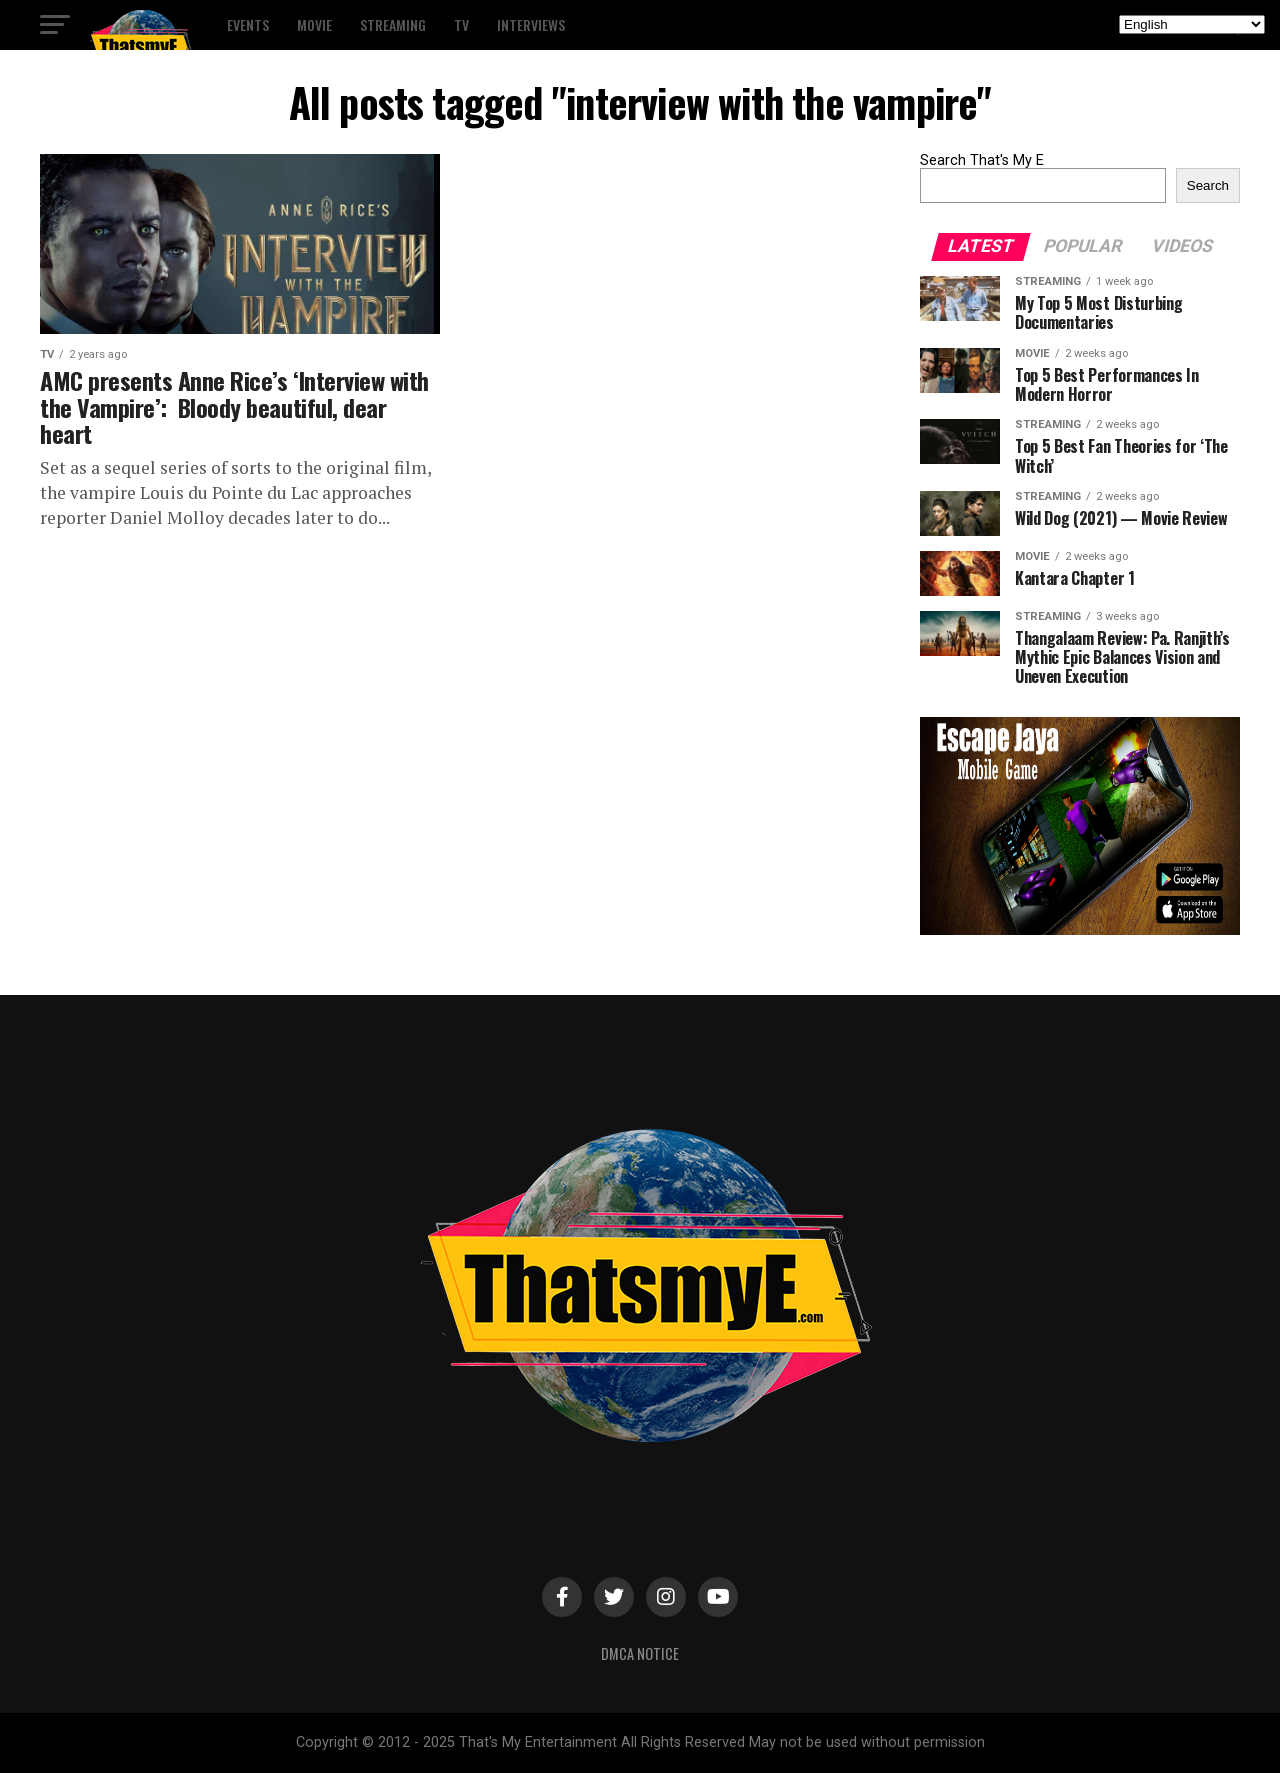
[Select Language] (1192, 24)
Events (248, 24)
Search (1208, 185)
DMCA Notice (640, 1653)
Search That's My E (982, 160)
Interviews (531, 24)
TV (461, 24)
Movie (314, 24)
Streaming (393, 24)
